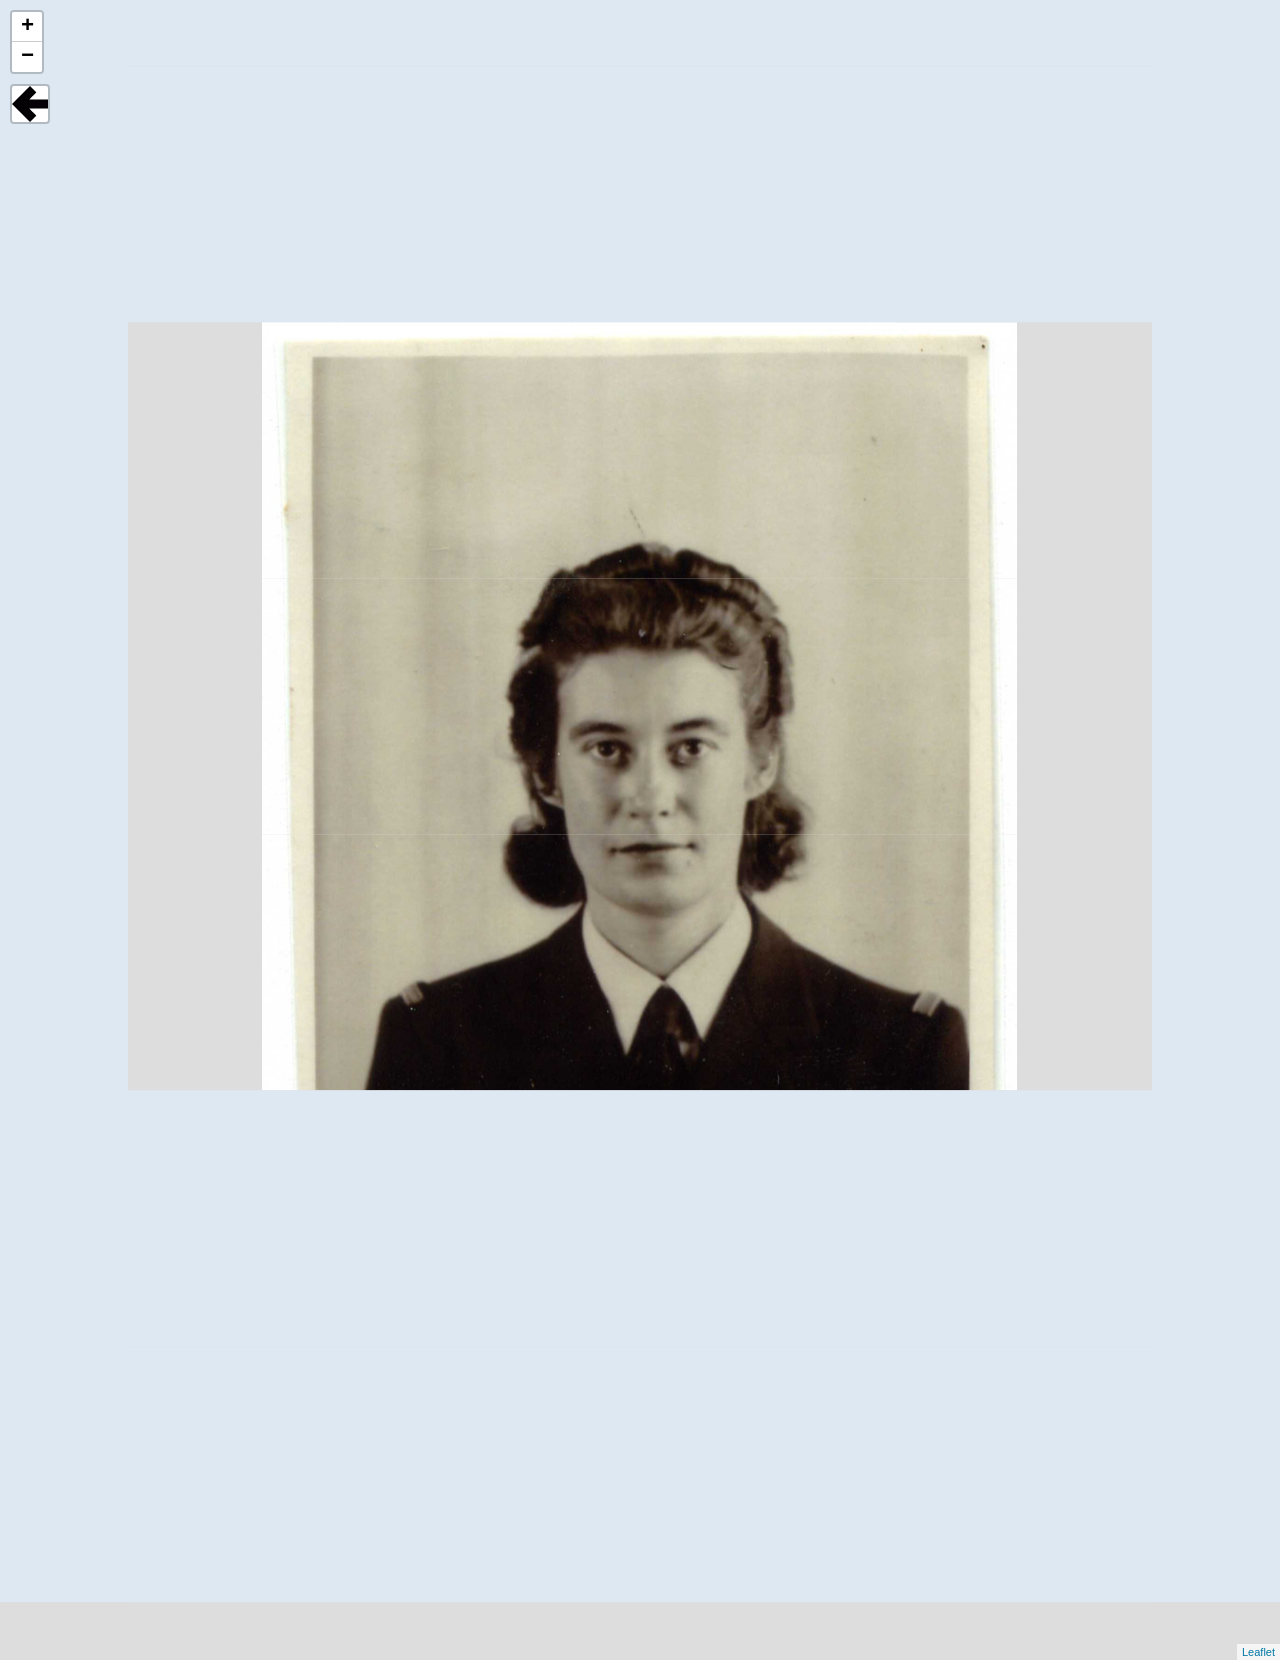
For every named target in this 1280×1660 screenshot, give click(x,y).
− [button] (27, 57)
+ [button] (27, 27)
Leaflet (1258, 1652)
